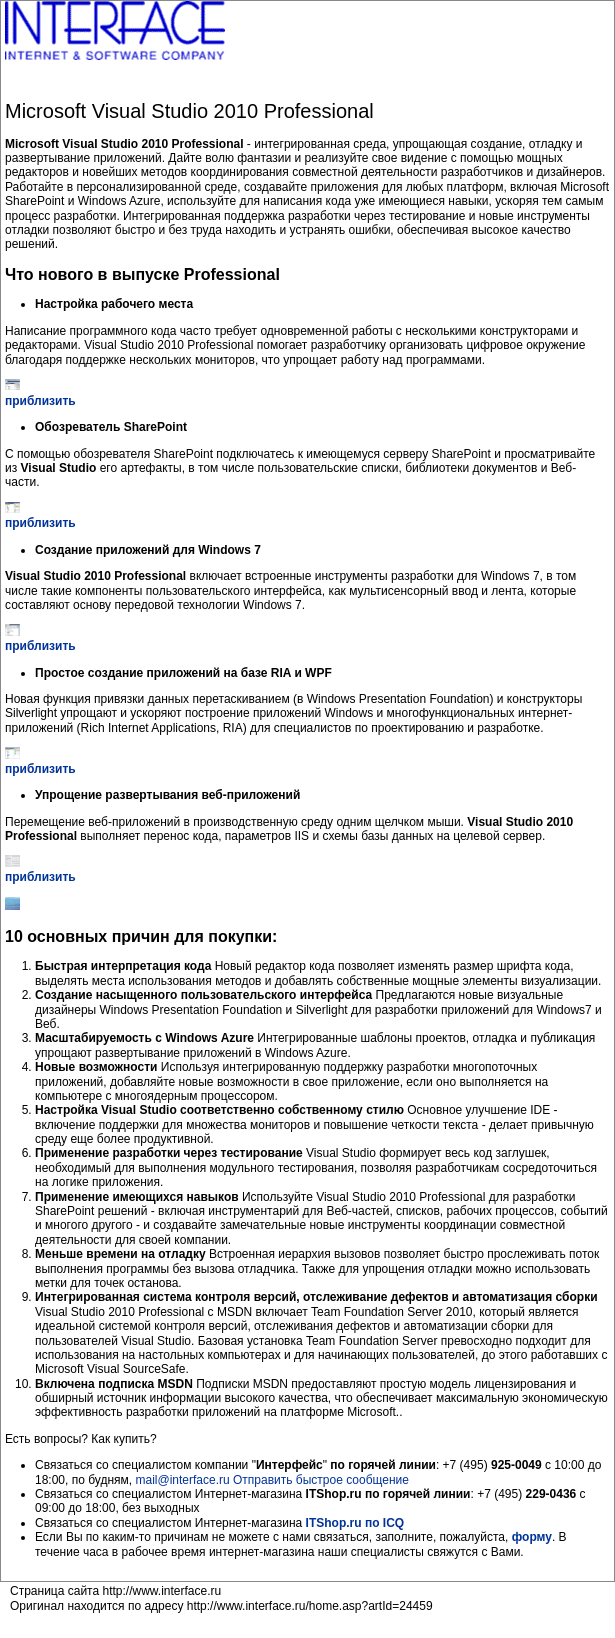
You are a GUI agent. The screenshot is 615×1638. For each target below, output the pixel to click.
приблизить (40, 401)
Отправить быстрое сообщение (321, 1480)
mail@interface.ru (182, 1480)
